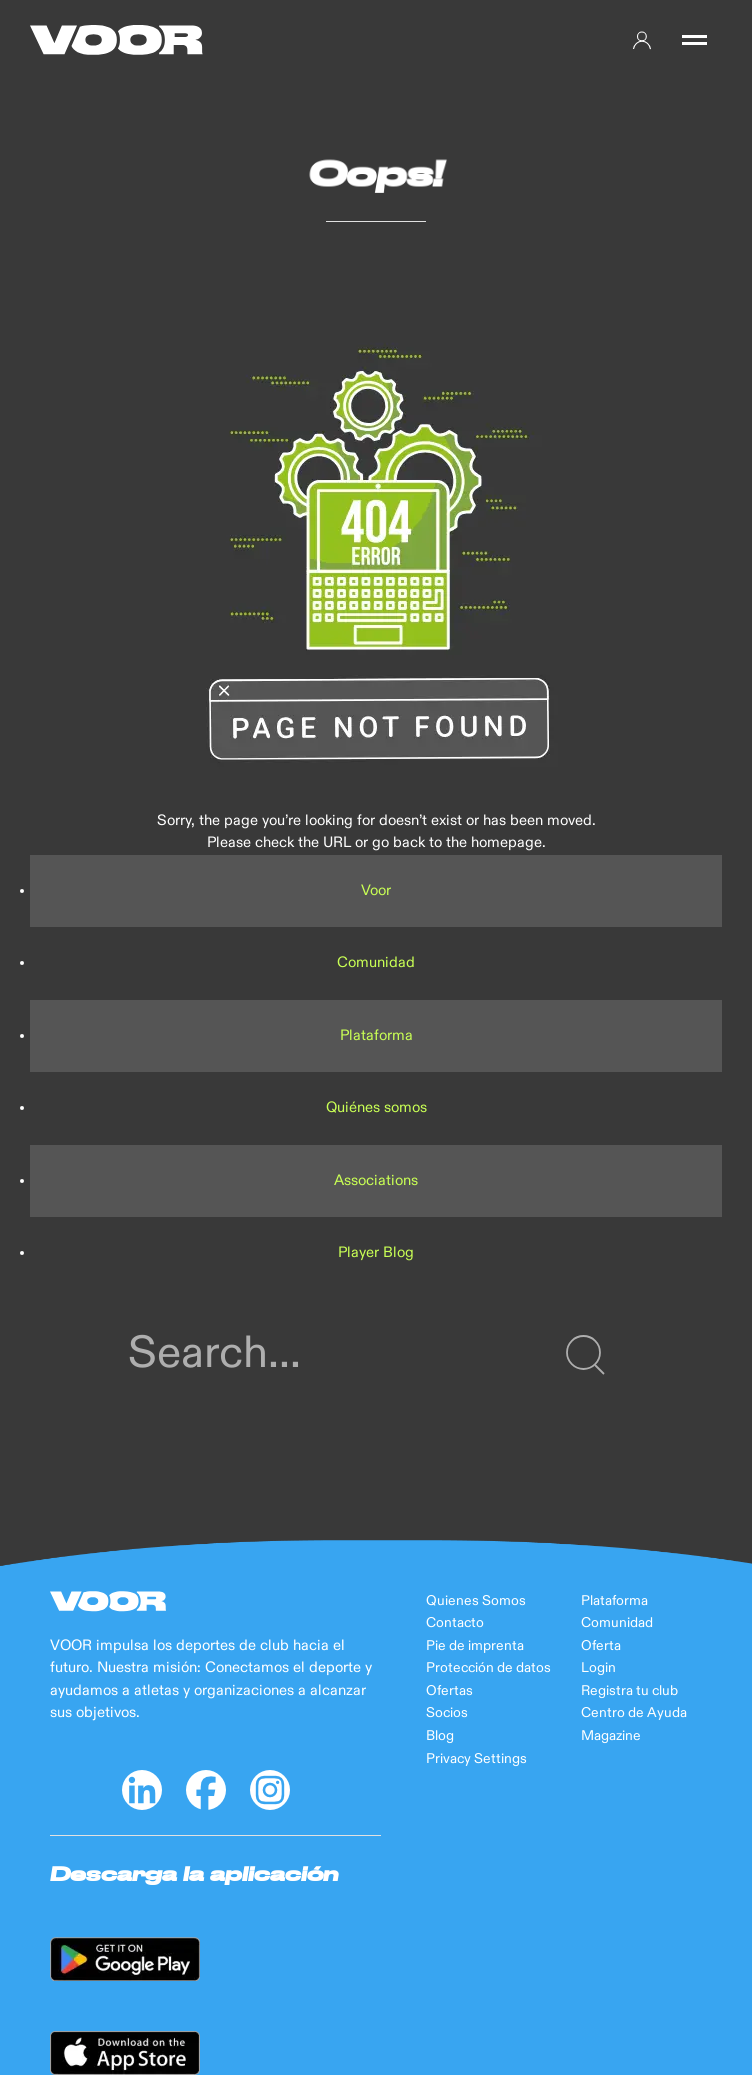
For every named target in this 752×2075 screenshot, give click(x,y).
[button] (694, 40)
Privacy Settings (476, 1759)
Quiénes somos (376, 1107)
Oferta (601, 1646)
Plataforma (376, 1035)
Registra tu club (629, 1691)
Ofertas (449, 1691)
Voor (376, 890)
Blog (440, 1736)
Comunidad (376, 962)
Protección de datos (488, 1668)
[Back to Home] (116, 40)
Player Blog (376, 1252)
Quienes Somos (476, 1601)
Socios (447, 1713)
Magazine (611, 1736)
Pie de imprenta (475, 1646)
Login (598, 1668)
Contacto (455, 1623)
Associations (376, 1180)
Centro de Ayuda (634, 1713)
